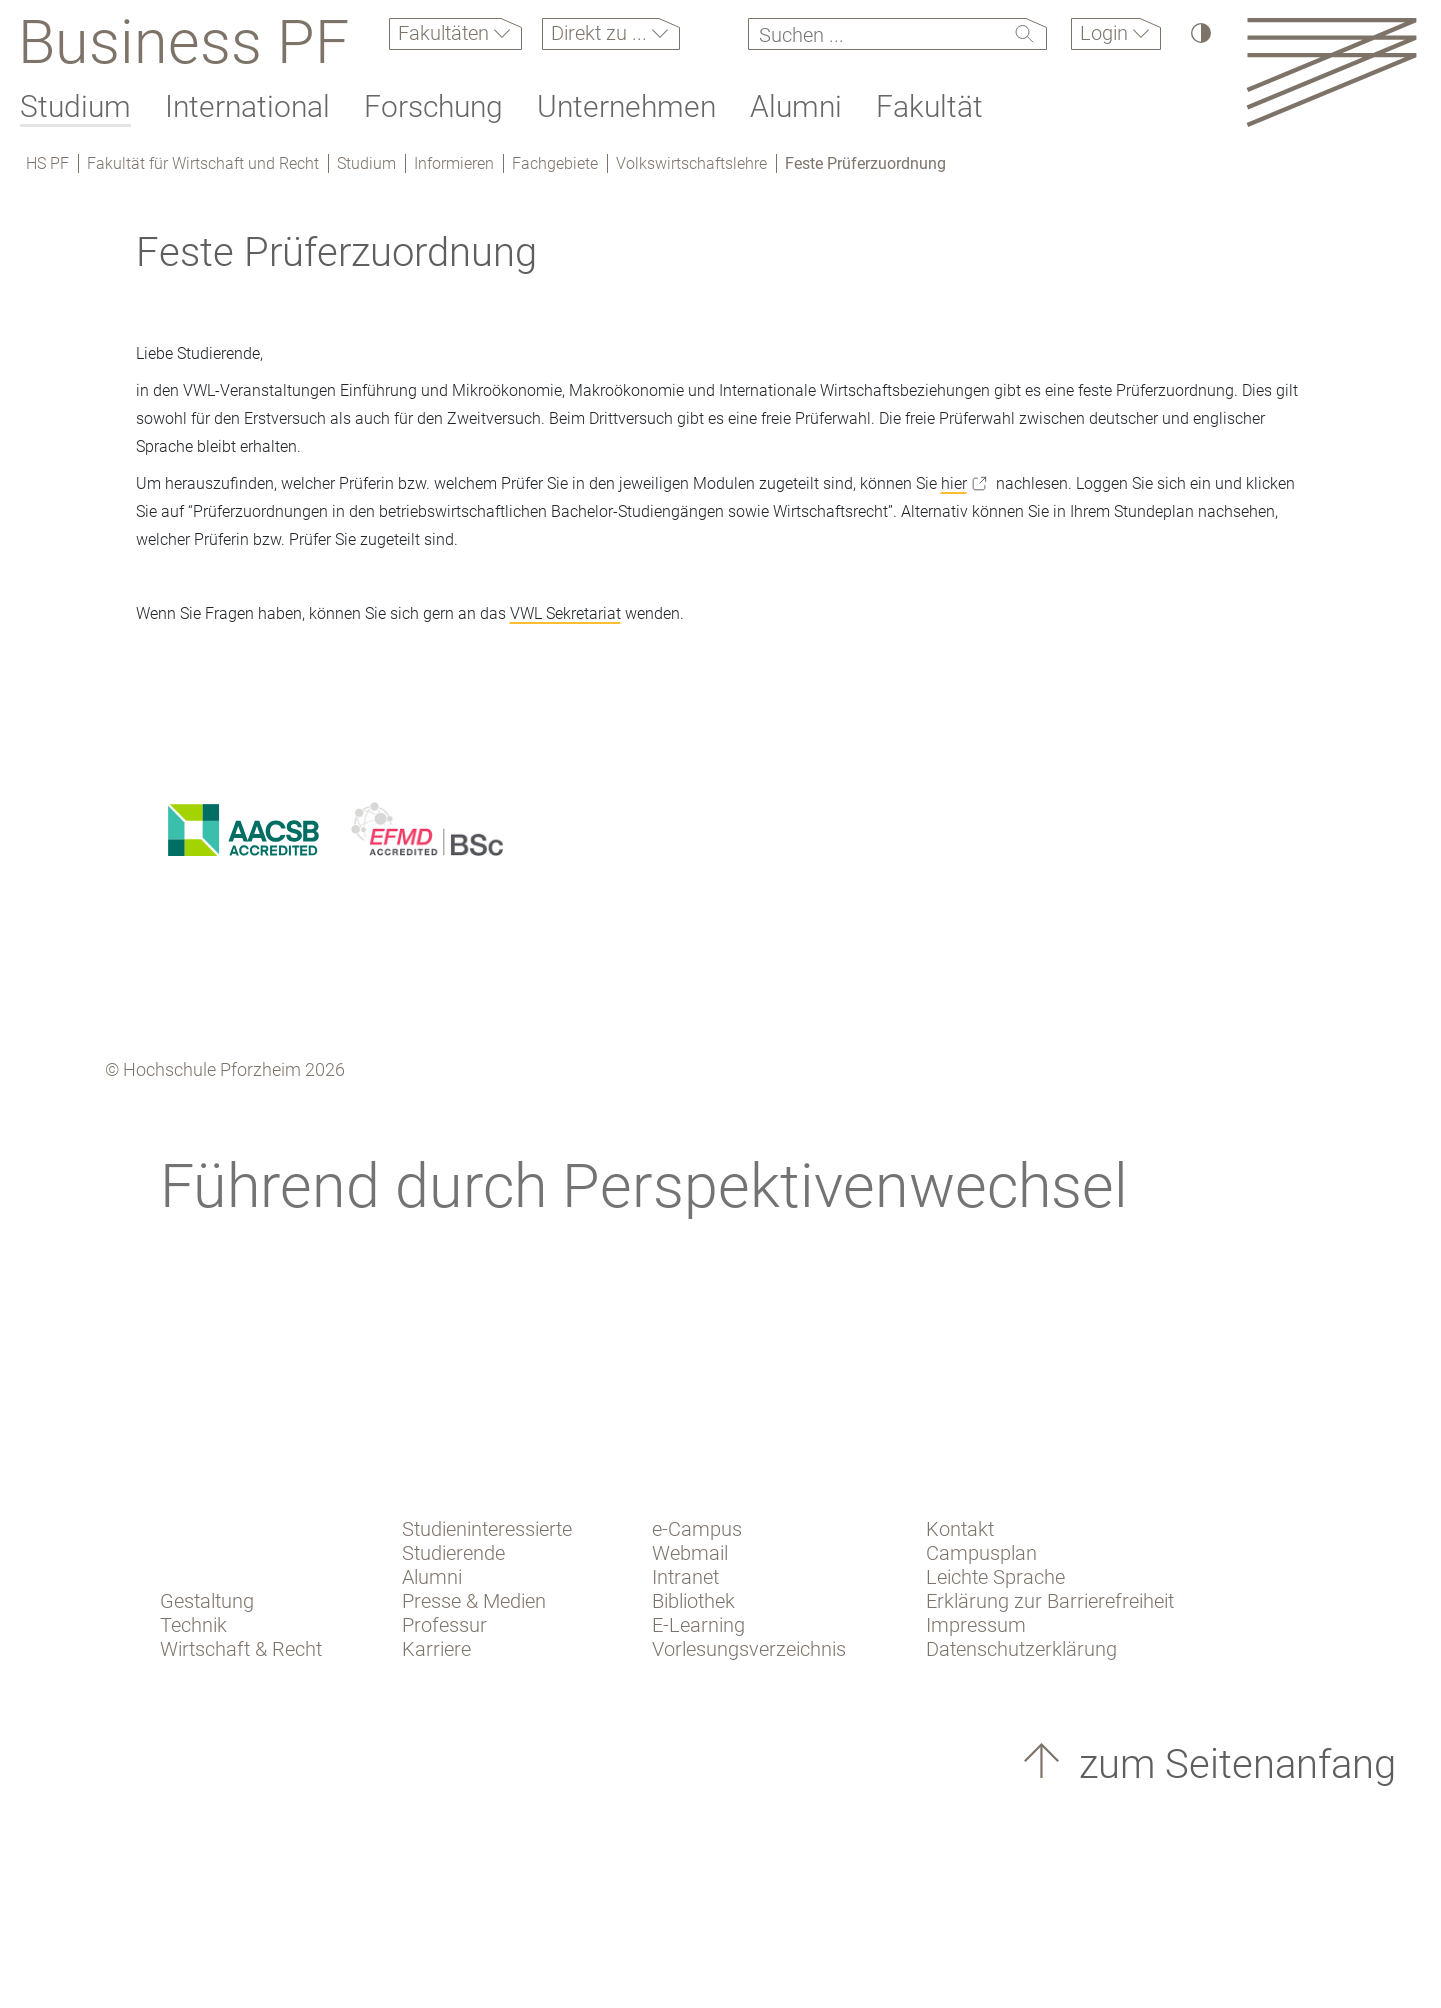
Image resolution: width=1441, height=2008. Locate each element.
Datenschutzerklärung (1021, 1649)
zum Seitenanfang (1232, 1764)
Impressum (976, 1625)
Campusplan (981, 1553)
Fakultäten (446, 33)
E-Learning (698, 1625)
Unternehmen (626, 106)
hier (954, 483)
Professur (444, 1625)
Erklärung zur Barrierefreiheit (1050, 1601)
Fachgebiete (555, 163)
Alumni (796, 106)
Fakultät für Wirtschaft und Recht (203, 163)
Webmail (690, 1553)
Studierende (453, 1553)
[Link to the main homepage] (1331, 71)
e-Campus (697, 1529)
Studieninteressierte (487, 1529)
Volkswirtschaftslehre (691, 163)
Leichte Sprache (995, 1577)
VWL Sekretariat (565, 613)
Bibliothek (693, 1601)
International (247, 106)
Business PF (183, 42)
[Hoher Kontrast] (1199, 32)
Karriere (436, 1649)
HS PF (47, 163)
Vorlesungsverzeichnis (749, 1649)
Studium (75, 106)
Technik (193, 1625)
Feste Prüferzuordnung (865, 163)
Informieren (454, 163)
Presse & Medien (474, 1601)
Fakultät (929, 106)
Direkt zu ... (601, 33)
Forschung (433, 106)
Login (1106, 33)
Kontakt (960, 1529)
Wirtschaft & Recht (241, 1649)
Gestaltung (207, 1601)
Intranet (685, 1577)
